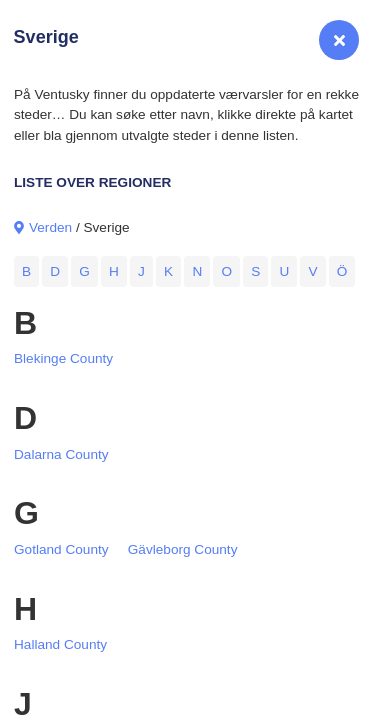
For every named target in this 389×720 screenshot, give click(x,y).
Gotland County (61, 549)
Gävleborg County (183, 549)
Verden (50, 227)
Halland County (60, 644)
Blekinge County (63, 358)
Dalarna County (61, 454)
